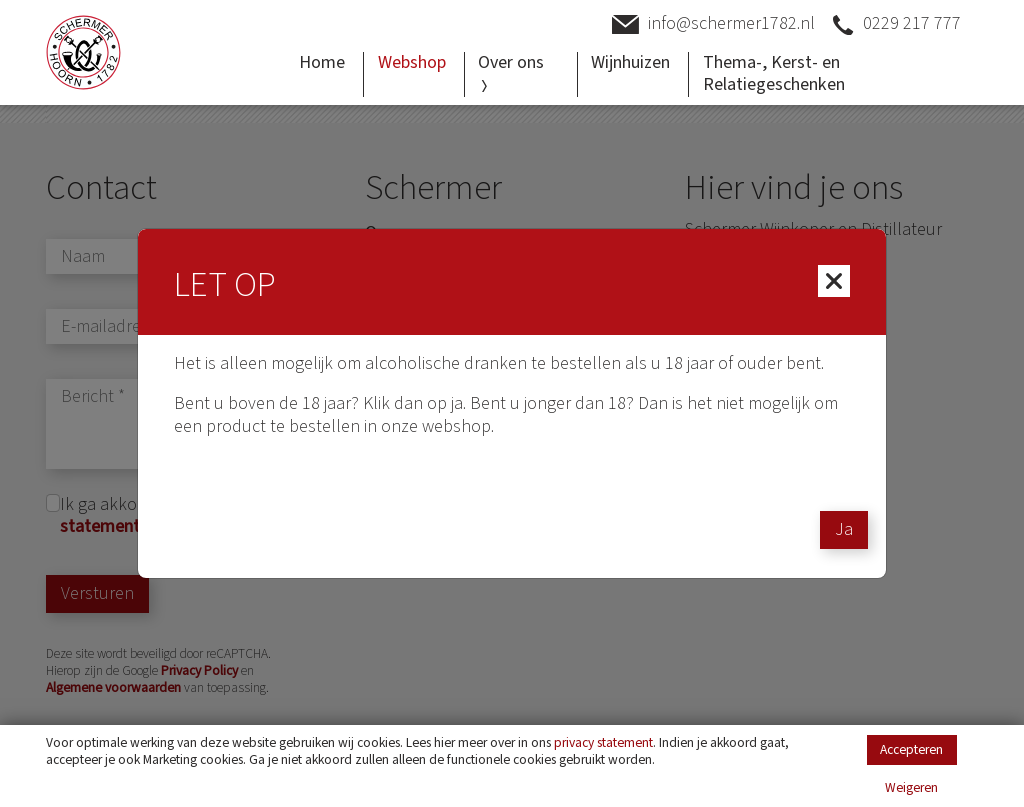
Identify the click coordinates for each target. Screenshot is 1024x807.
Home (322, 62)
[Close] (834, 281)
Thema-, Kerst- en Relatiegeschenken (774, 74)
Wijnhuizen (630, 62)
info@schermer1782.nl (713, 24)
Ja (844, 529)
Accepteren (911, 749)
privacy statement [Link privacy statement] (603, 742)
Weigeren (911, 788)
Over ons (511, 71)
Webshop (412, 62)
